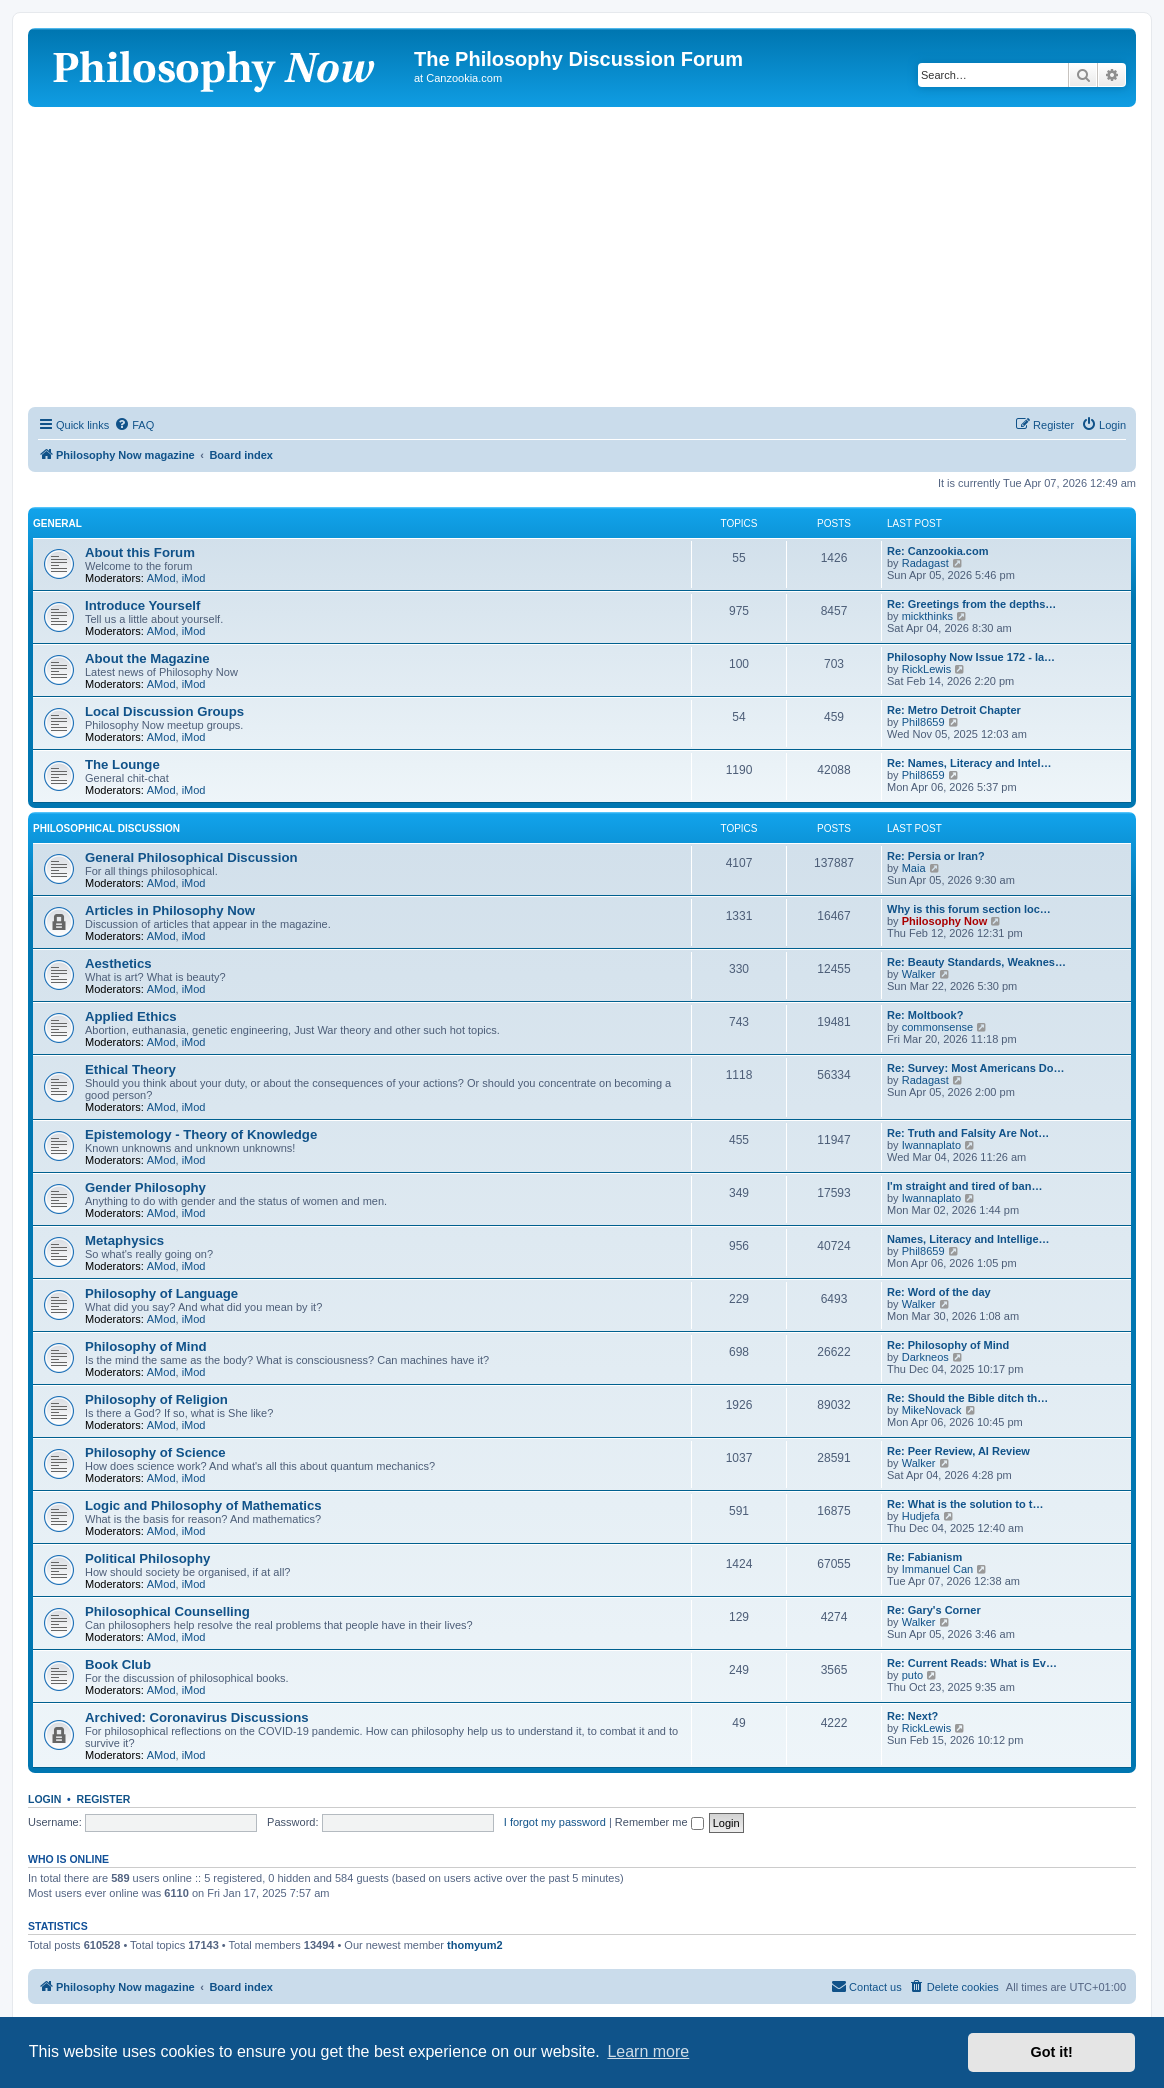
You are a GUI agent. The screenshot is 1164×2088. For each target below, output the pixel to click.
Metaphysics (124, 1240)
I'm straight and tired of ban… (964, 1186)
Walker (919, 974)
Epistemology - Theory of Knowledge (201, 1134)
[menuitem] (134, 425)
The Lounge (122, 764)
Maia (914, 868)
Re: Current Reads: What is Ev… (972, 1663)
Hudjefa (921, 1516)
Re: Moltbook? (925, 1015)
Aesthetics (118, 963)
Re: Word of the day (939, 1292)
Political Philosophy (147, 1558)
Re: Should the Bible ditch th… (967, 1398)
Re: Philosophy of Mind (948, 1345)
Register (104, 1799)
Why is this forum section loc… (969, 909)
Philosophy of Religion (156, 1399)
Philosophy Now (945, 921)
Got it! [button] (1052, 2052)
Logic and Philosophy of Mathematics (203, 1505)
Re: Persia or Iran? (936, 856)
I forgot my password (555, 1822)
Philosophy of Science (155, 1452)
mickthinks (927, 616)
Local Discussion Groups (164, 711)
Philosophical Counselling (167, 1611)
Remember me (659, 1822)
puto (912, 1675)
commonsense (938, 1027)
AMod (161, 578)
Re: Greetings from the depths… (971, 604)
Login (44, 1799)
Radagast (925, 563)
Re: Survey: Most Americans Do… (975, 1068)
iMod (194, 578)
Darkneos (925, 1357)
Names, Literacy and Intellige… (968, 1239)
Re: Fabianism (924, 1557)
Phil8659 (923, 722)
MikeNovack (932, 1410)
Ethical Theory (130, 1069)
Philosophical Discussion (106, 828)
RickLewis (927, 669)
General (57, 523)
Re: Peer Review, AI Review (958, 1451)
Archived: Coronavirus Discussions (197, 1717)
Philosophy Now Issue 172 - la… (971, 657)
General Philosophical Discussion (191, 857)
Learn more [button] (648, 2051)
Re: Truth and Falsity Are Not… (968, 1133)
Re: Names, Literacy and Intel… (969, 763)
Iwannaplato (931, 1145)
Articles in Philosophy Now (170, 910)
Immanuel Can (938, 1569)
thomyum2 (475, 1945)
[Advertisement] (582, 257)
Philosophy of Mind (146, 1346)
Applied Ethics (131, 1016)
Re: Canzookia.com (937, 551)
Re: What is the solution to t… (965, 1504)
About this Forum (140, 552)
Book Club (118, 1664)
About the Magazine (147, 658)
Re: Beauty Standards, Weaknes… (976, 962)
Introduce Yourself (142, 605)
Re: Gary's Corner (934, 1610)
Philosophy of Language (161, 1293)
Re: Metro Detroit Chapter (954, 710)
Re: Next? (912, 1716)
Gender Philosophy (145, 1187)
